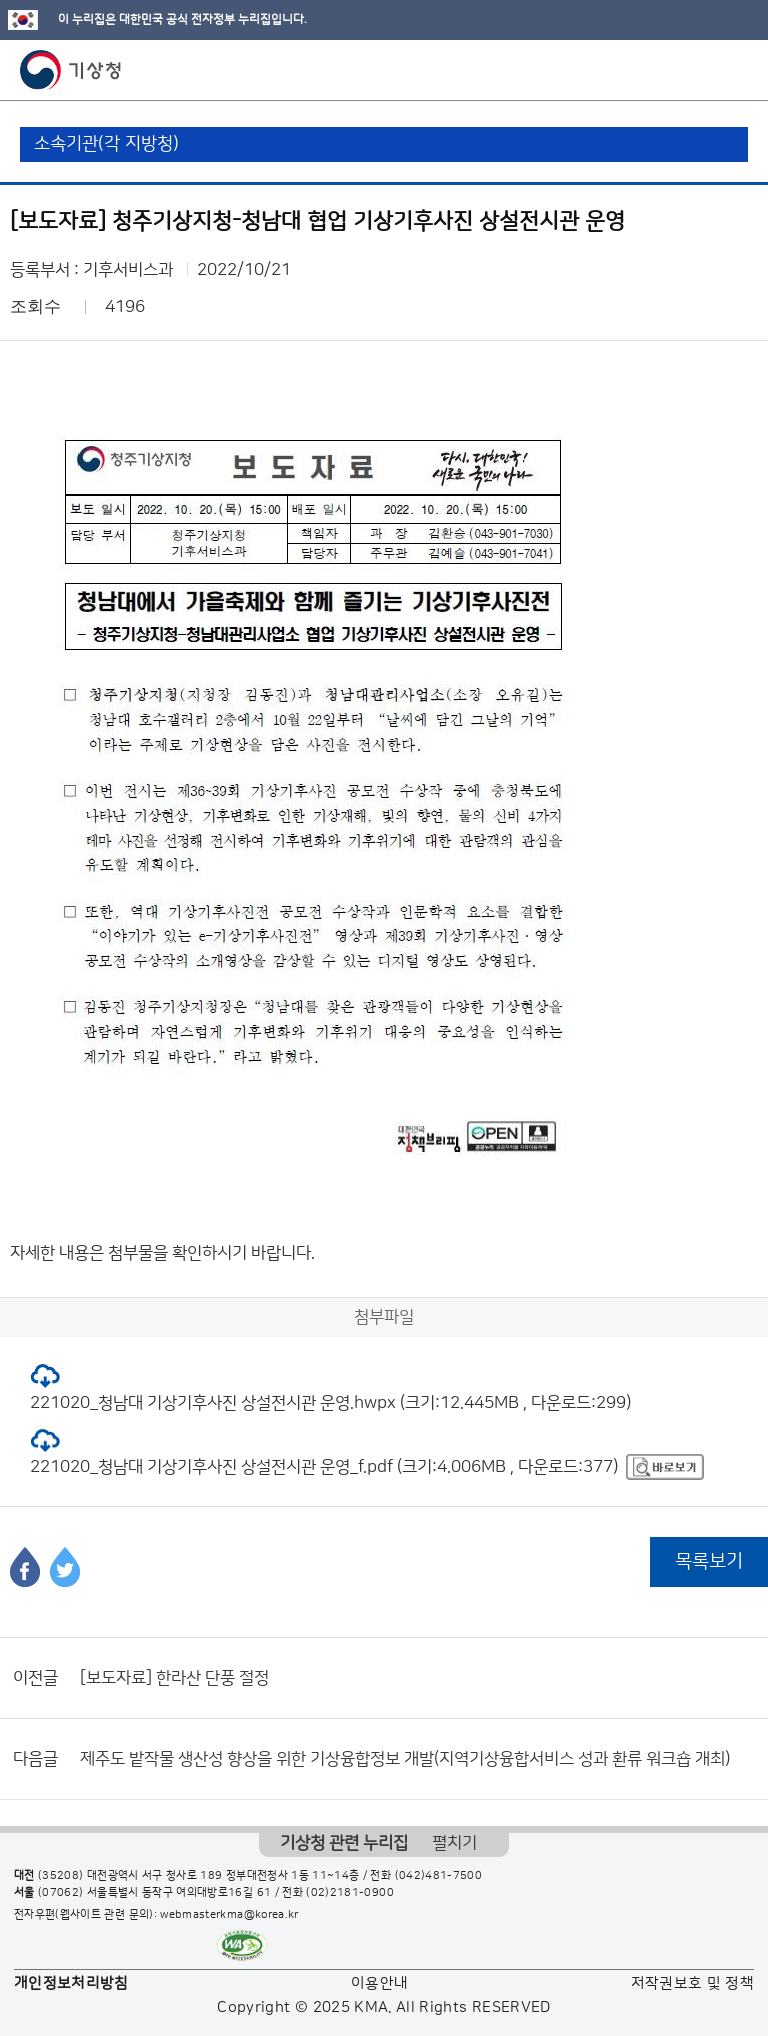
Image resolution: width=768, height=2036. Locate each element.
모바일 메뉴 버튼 (735, 70)
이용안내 (379, 1983)
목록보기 (709, 1561)
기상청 (71, 70)
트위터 (65, 1567)
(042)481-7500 (439, 1876)
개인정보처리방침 (71, 1983)
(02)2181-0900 (350, 1893)
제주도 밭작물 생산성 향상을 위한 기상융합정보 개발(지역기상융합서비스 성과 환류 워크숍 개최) (405, 1759)
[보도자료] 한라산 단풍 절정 (174, 1678)
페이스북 (25, 1567)
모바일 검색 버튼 (703, 70)
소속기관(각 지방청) (106, 144)
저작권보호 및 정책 (693, 1983)
